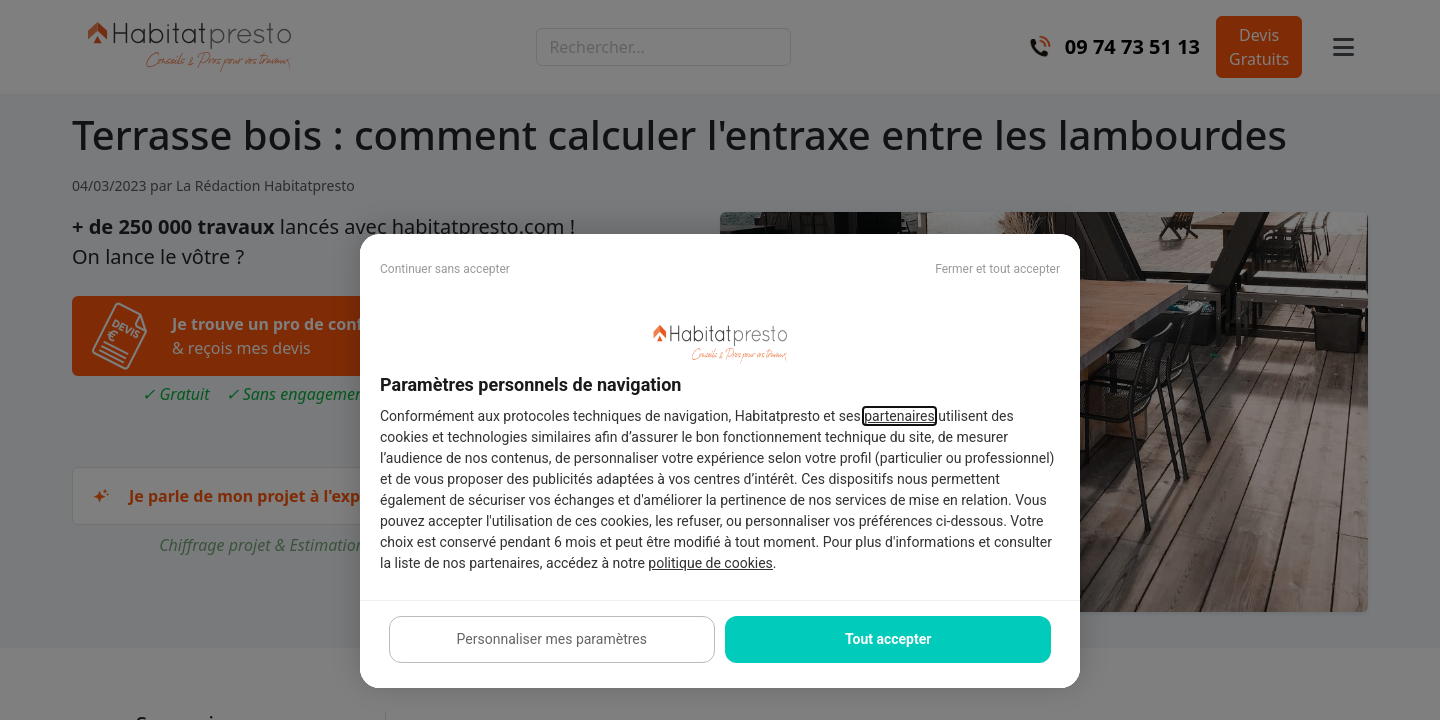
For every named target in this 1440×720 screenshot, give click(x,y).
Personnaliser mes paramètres (552, 639)
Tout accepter (888, 639)
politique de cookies (710, 563)
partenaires (899, 416)
